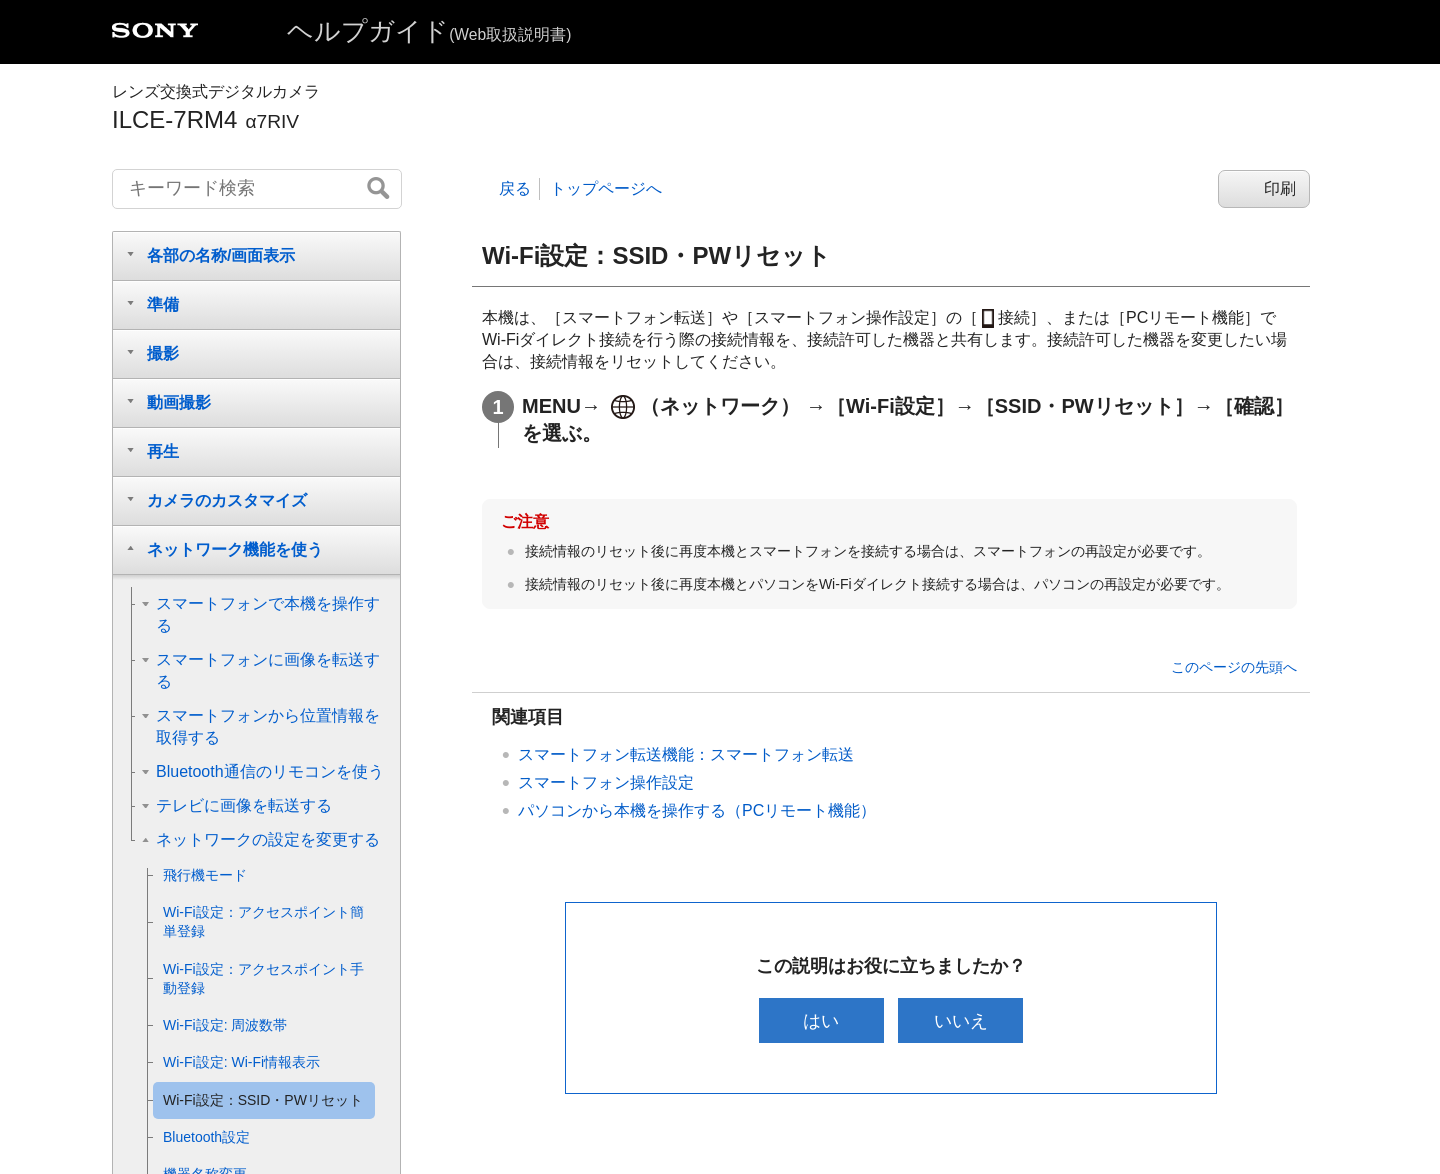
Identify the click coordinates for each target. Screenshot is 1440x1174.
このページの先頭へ (1234, 667)
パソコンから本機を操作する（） (697, 810)
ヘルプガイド (429, 31)
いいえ (963, 1020)
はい (819, 1020)
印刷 (1280, 188)
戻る (515, 188)
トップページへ (606, 188)
